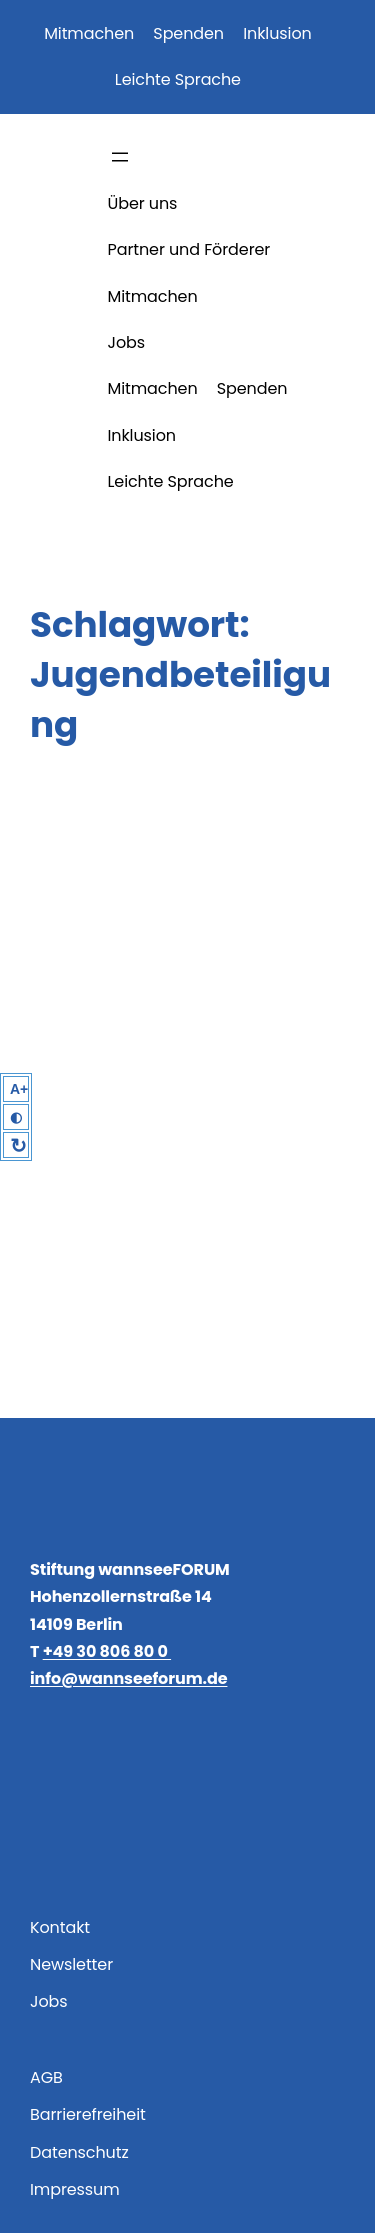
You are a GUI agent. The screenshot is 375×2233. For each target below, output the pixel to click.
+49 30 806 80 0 (107, 1651)
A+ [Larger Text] (19, 1089)
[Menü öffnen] (120, 157)
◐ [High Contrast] (16, 1117)
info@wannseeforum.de (128, 1678)
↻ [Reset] (18, 1146)
